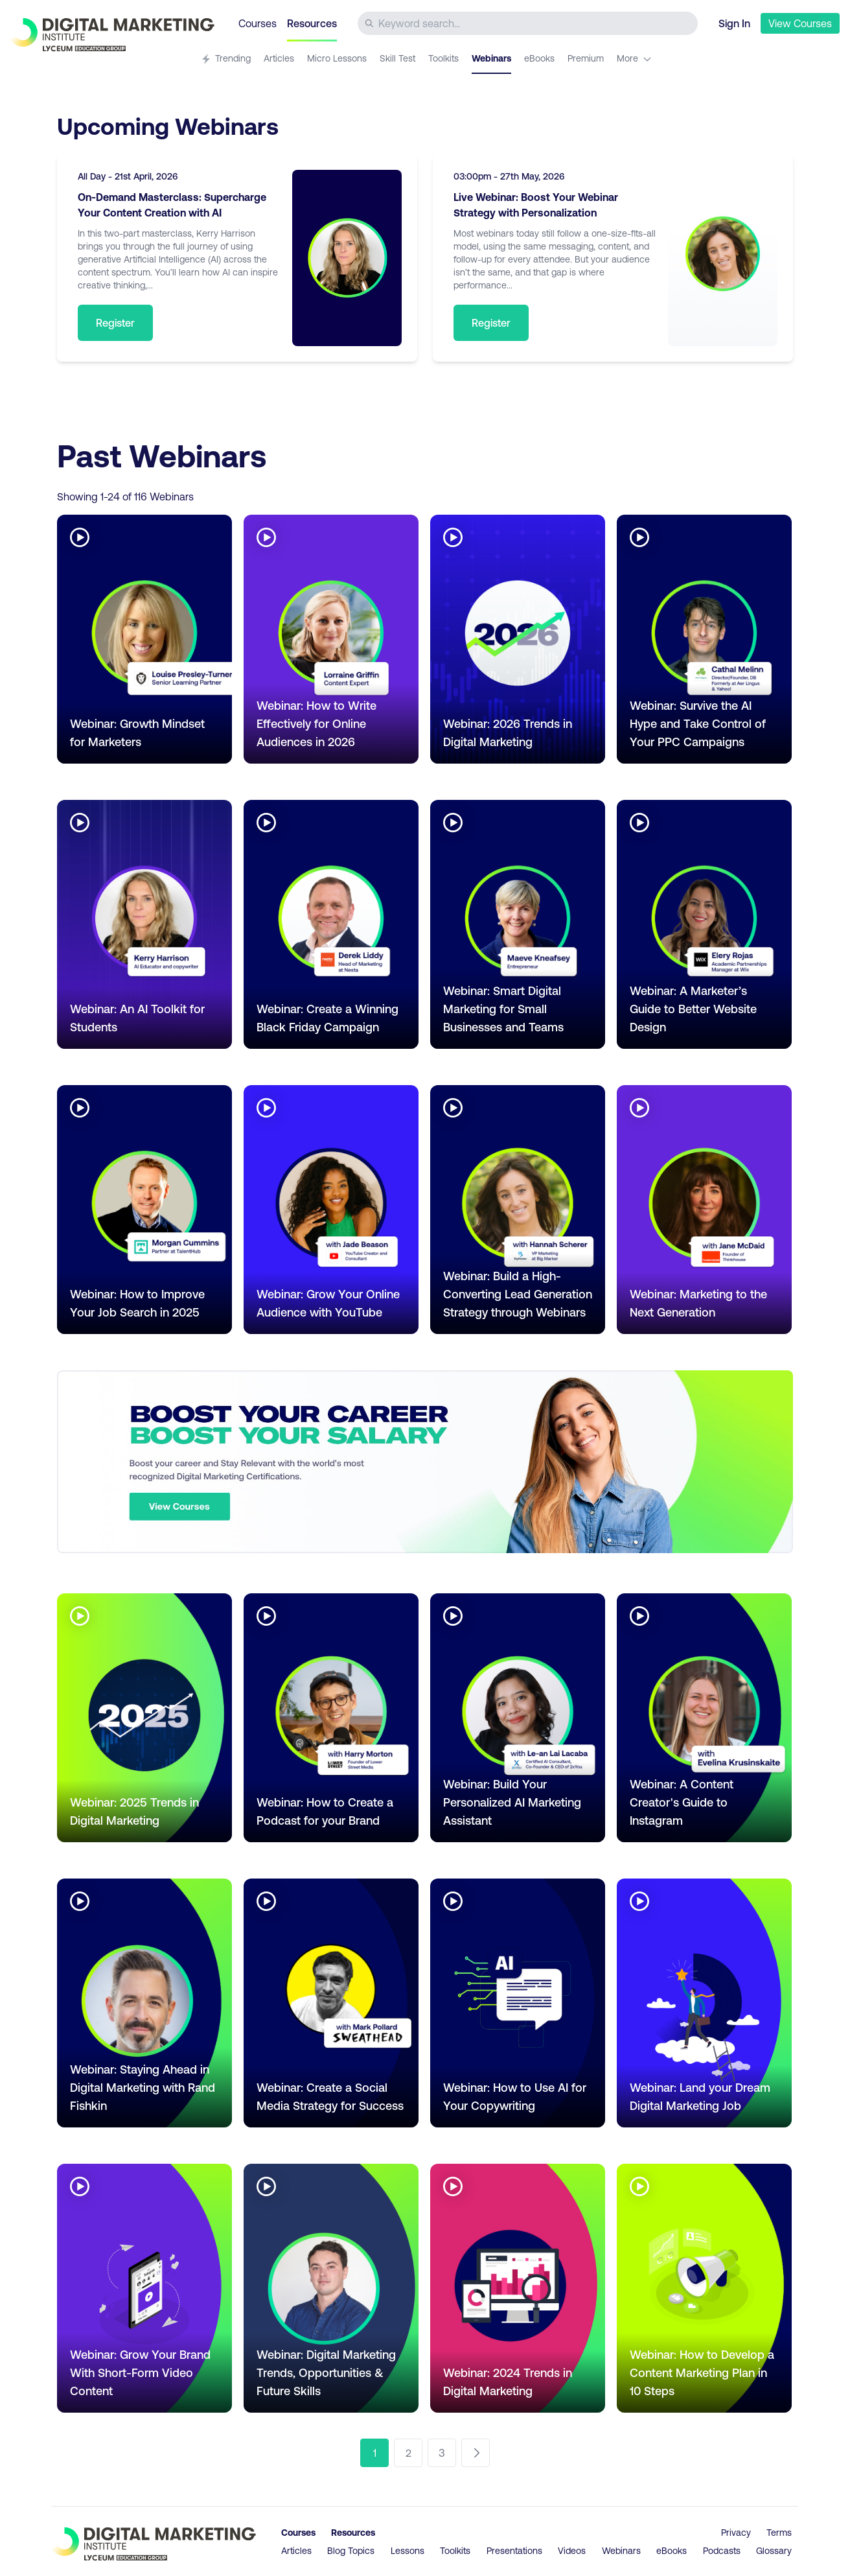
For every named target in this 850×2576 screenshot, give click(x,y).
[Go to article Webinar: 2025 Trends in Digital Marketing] (144, 1717)
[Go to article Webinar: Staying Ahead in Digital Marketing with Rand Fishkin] (144, 2003)
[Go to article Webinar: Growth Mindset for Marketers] (144, 639)
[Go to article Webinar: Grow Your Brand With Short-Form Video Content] (144, 2288)
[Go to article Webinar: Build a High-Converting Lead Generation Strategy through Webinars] (517, 1209)
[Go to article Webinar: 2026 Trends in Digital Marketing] (517, 639)
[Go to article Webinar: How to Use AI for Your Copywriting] (517, 2003)
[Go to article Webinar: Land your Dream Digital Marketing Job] (704, 2003)
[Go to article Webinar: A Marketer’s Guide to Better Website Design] (704, 924)
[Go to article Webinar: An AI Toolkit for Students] (144, 924)
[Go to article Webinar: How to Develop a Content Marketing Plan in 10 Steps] (704, 2288)
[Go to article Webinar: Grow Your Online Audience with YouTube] (331, 1209)
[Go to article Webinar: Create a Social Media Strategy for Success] (331, 2003)
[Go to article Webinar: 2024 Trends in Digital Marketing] (517, 2288)
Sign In (734, 23)
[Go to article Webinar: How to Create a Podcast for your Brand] (331, 1717)
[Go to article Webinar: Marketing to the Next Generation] (704, 1209)
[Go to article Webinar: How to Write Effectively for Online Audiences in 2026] (331, 639)
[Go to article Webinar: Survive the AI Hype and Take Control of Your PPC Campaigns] (704, 639)
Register (115, 322)
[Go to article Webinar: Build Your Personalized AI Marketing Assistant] (517, 1717)
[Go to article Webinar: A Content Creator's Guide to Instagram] (704, 1717)
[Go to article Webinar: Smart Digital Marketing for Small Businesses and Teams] (517, 924)
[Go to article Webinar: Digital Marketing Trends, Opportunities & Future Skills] (331, 2288)
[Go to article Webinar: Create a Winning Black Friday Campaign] (331, 924)
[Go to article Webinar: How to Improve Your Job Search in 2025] (144, 1209)
